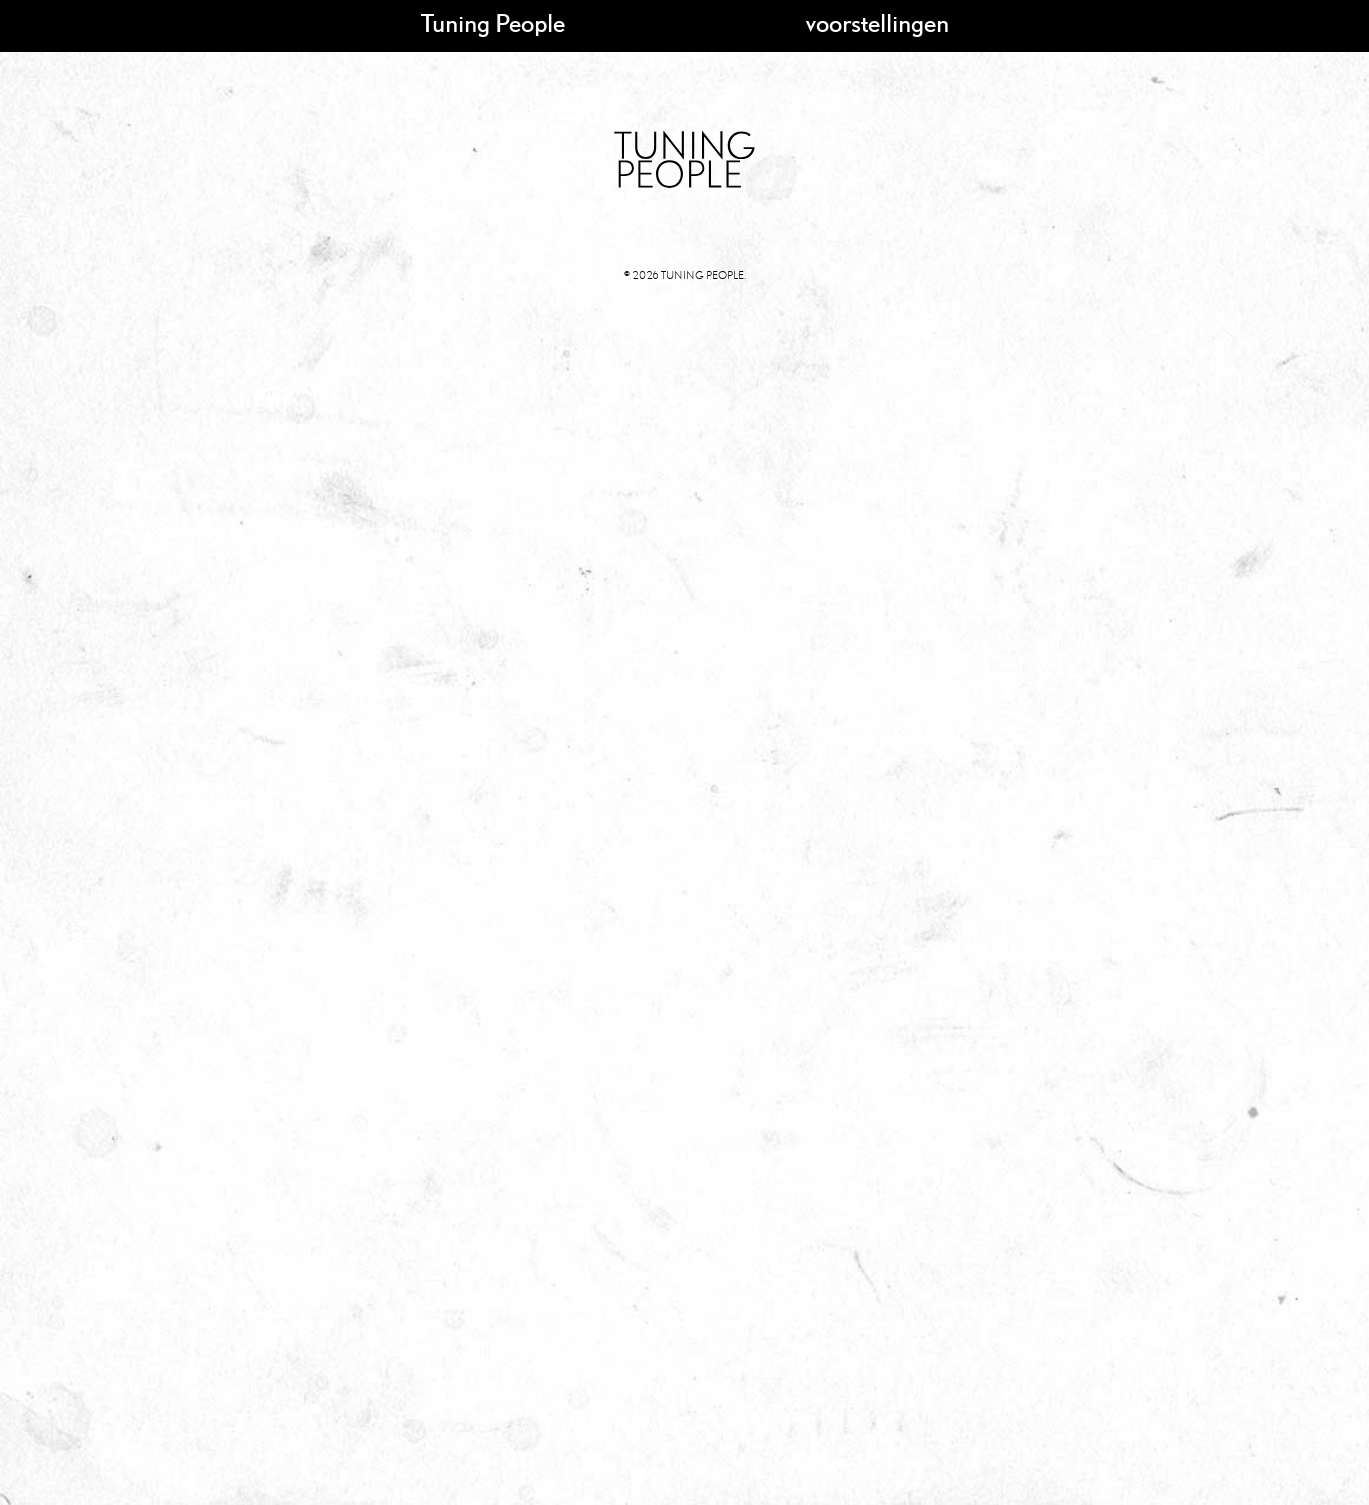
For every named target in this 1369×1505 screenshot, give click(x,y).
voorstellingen (877, 22)
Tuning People (493, 22)
